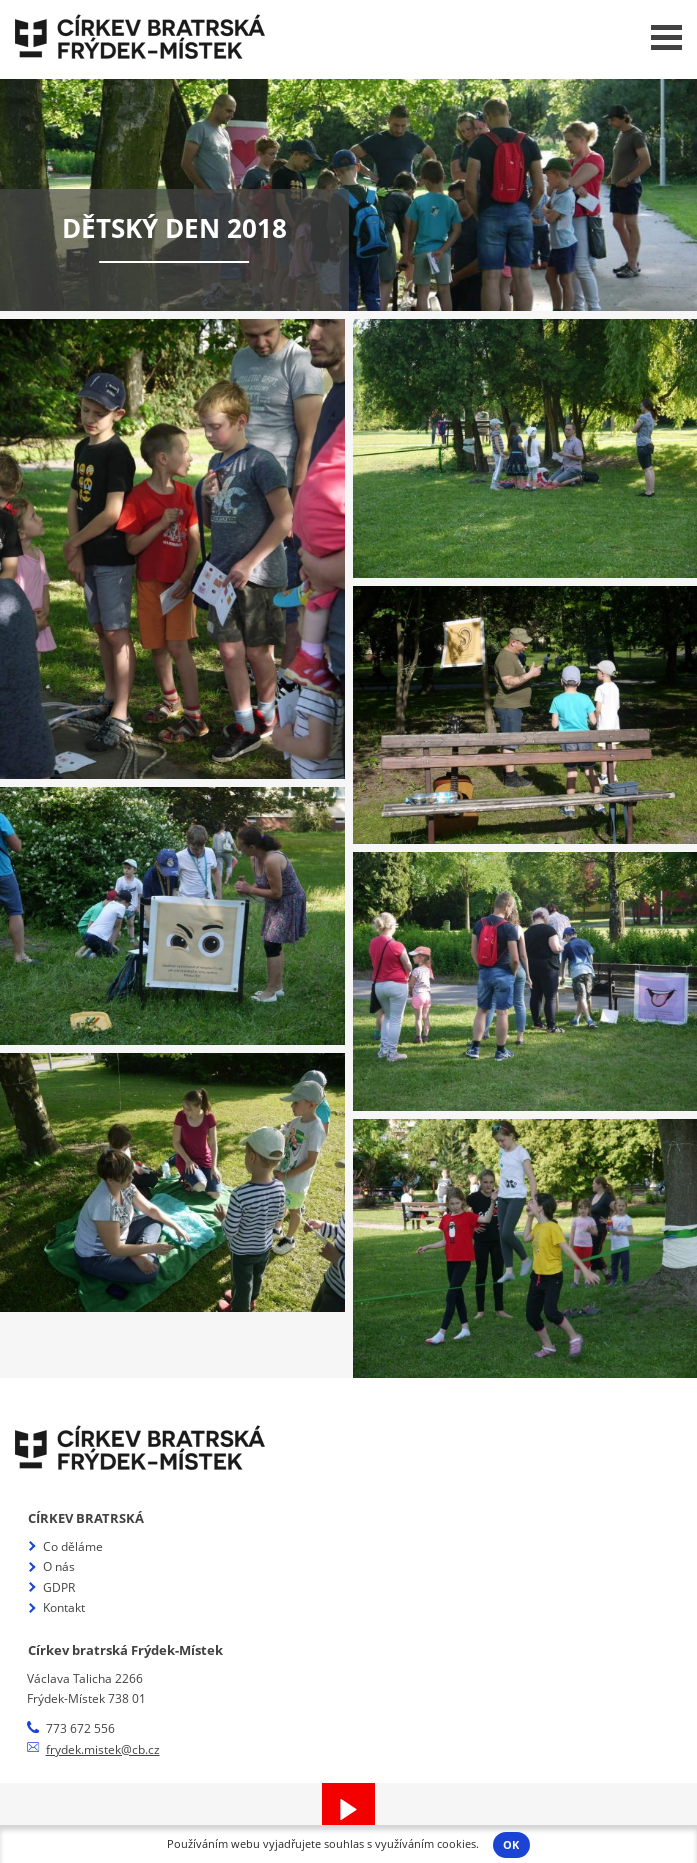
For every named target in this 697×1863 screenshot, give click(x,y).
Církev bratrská (86, 1518)
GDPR (59, 1587)
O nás (59, 1566)
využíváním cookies (425, 1844)
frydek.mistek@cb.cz (103, 1749)
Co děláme (73, 1546)
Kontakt (64, 1607)
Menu (666, 37)
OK (511, 1845)
